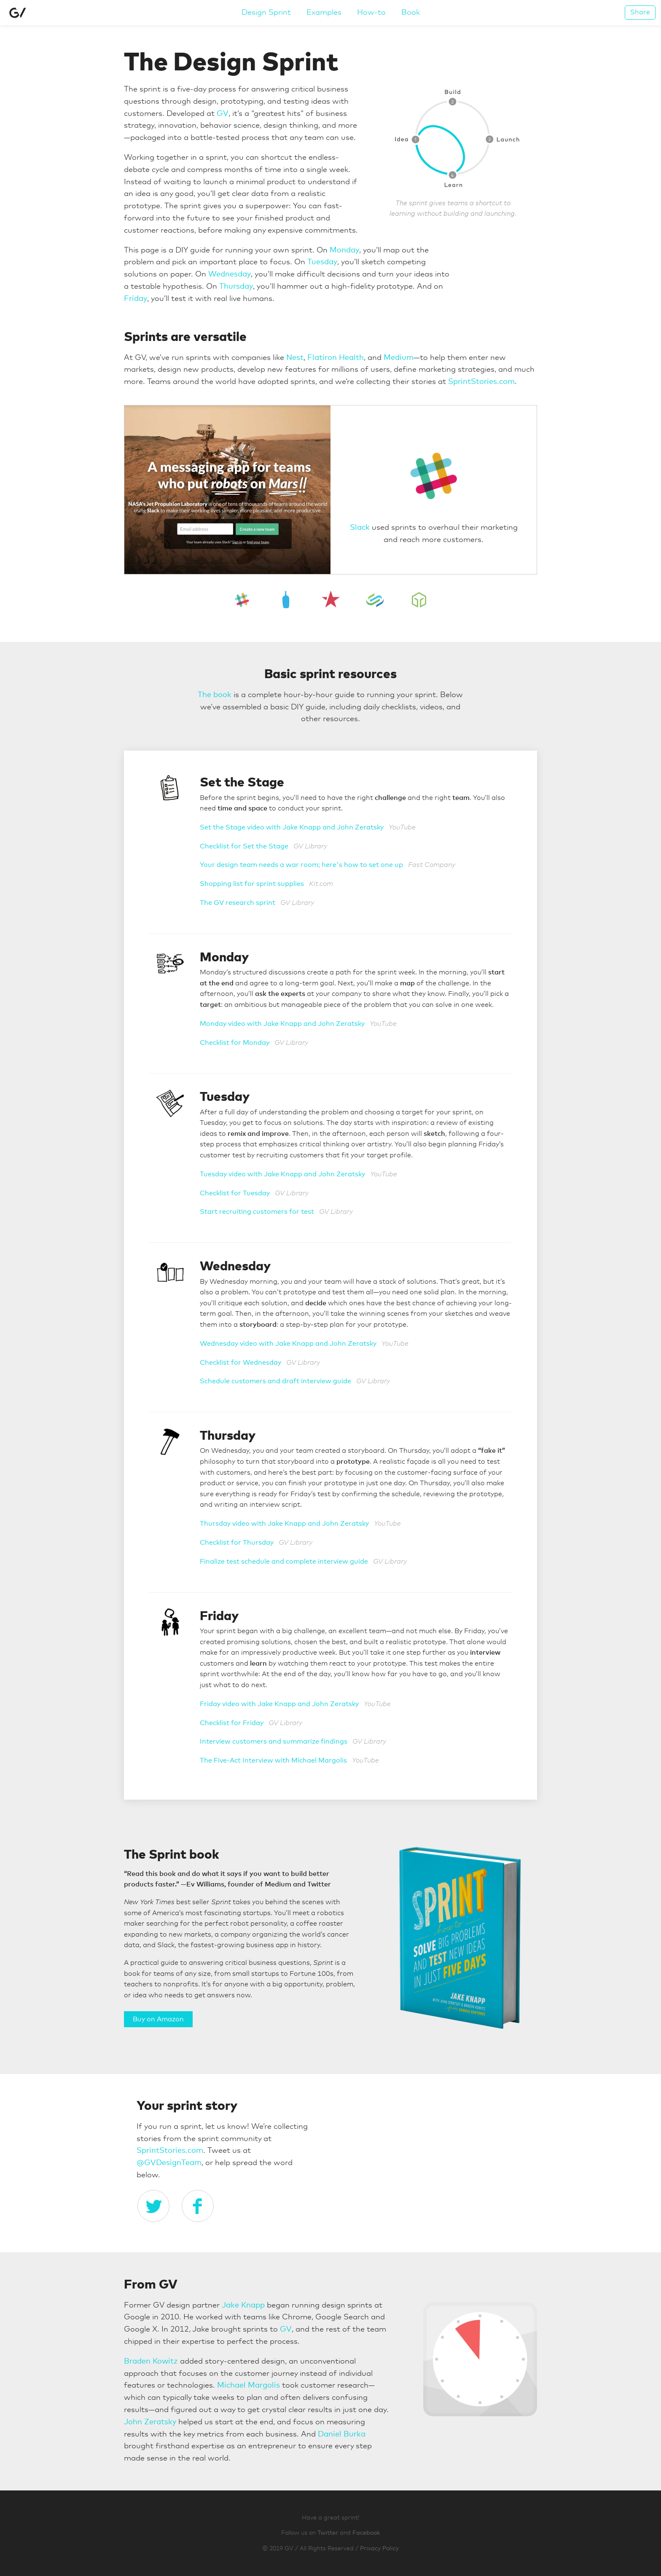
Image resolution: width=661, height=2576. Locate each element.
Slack (360, 527)
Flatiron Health (335, 358)
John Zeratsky (150, 2422)
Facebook (366, 2533)
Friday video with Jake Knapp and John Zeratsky (279, 1704)
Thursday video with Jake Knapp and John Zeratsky (284, 1523)
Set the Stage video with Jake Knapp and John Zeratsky (292, 827)
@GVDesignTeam (169, 2163)
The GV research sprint (237, 902)
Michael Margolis (248, 2385)
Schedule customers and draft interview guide (275, 1381)
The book (214, 695)
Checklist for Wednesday (240, 1362)
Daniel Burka (341, 2434)
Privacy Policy (379, 2549)
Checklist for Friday (231, 1723)
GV (222, 114)
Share (640, 12)
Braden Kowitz (151, 2361)
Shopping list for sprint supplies (252, 883)
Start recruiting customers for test (257, 1211)
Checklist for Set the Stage (244, 846)
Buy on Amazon (158, 2019)
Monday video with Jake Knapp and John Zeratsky (282, 1023)
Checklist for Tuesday (235, 1193)
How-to (371, 12)
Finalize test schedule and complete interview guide (284, 1561)
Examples (323, 12)
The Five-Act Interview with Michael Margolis (273, 1760)
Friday (135, 299)
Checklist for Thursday (237, 1542)
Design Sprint (266, 12)
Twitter (327, 2533)
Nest (295, 358)
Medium (399, 358)
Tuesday (322, 262)
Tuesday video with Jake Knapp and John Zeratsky (282, 1174)
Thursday (236, 286)
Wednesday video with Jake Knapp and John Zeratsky (288, 1343)
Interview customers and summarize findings (273, 1741)
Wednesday (229, 274)
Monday (344, 250)
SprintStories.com (481, 382)
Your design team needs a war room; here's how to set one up (301, 864)
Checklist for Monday (234, 1042)
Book (410, 12)
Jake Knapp (243, 2305)
